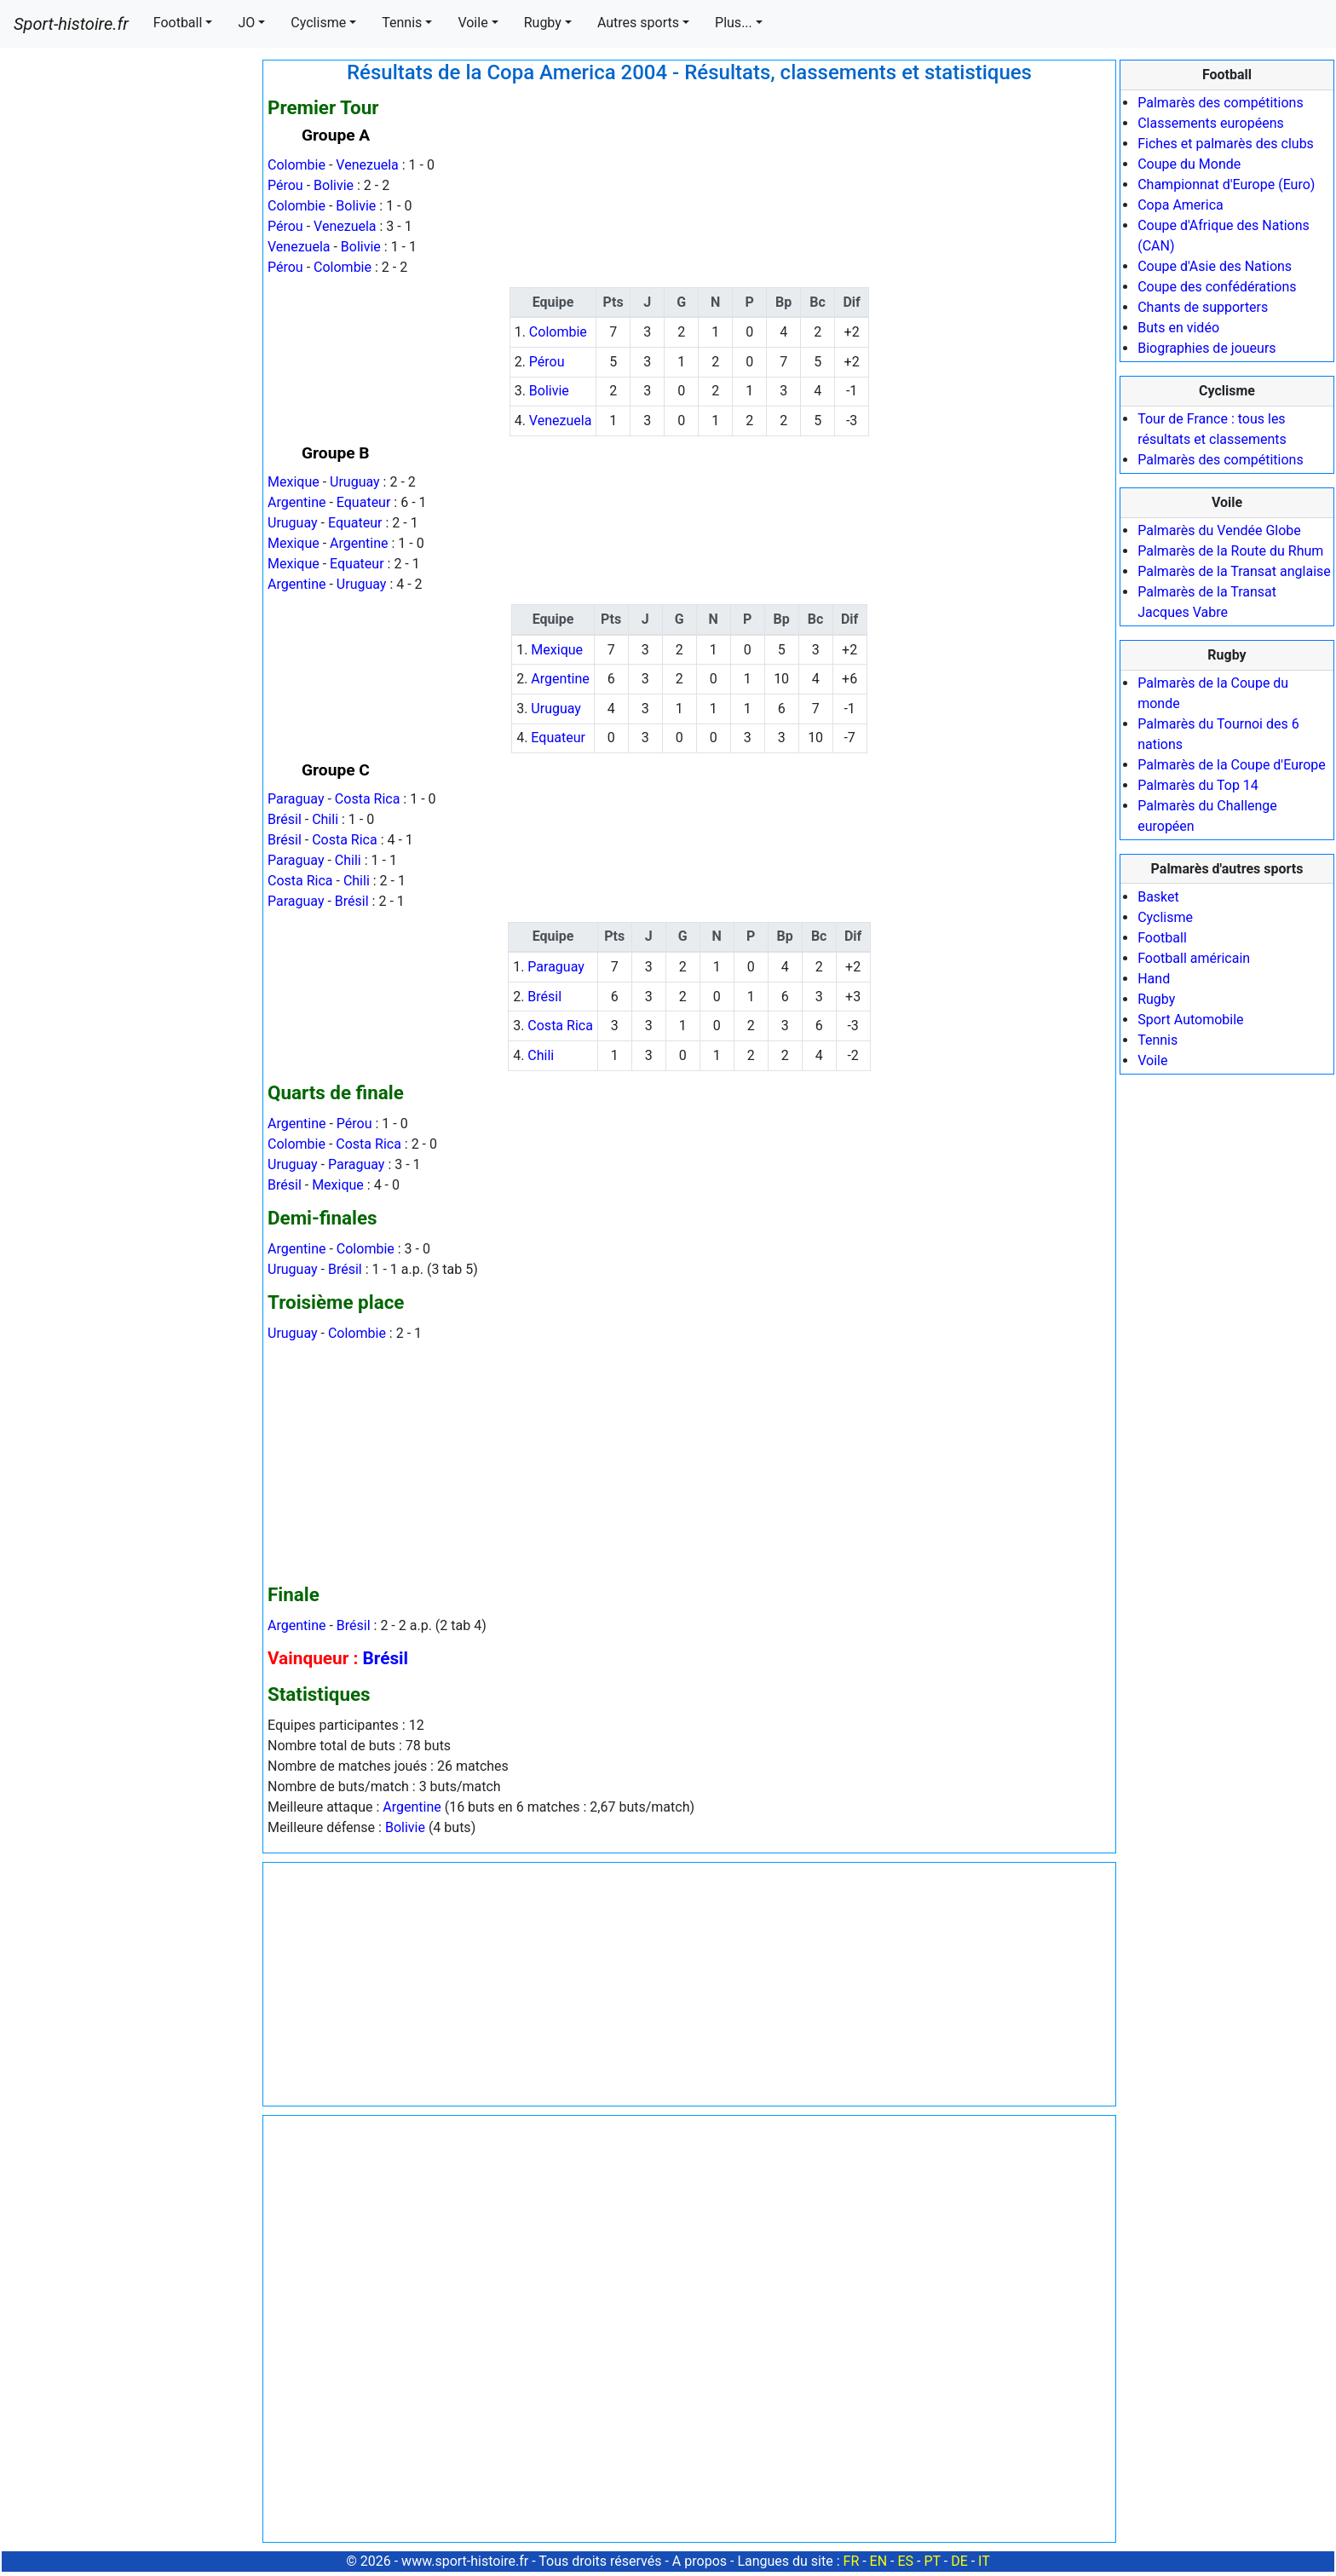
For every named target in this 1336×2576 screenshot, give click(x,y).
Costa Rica (367, 799)
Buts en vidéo (1178, 328)
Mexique (294, 482)
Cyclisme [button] (318, 22)
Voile (1152, 1060)
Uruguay (355, 482)
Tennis (1157, 1040)
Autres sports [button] (638, 22)
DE (959, 2561)
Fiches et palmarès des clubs (1225, 143)
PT (932, 2561)
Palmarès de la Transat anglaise (1234, 571)
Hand (1153, 979)
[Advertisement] (130, 315)
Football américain (1193, 958)
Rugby (1156, 999)
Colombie (296, 165)
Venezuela (367, 165)
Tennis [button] (402, 22)
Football (1162, 938)
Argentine (296, 502)
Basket (1158, 897)
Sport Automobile (1190, 1019)
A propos (699, 2561)
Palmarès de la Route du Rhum (1230, 551)
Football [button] (178, 22)
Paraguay (296, 799)
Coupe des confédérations (1216, 287)
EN (879, 2561)
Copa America (1180, 205)
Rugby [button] (542, 22)
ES (905, 2561)
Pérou (285, 185)
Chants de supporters (1202, 307)
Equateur (364, 502)
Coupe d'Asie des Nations (1214, 266)
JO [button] (246, 22)
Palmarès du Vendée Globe (1219, 530)
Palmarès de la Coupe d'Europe (1231, 765)
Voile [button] (472, 22)
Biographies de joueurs (1206, 348)
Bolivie (334, 185)
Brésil (285, 819)
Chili (325, 819)
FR (852, 2561)
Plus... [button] (733, 22)
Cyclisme (1165, 917)
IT (984, 2561)
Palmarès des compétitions (1220, 103)
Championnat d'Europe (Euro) (1226, 184)
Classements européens (1210, 123)
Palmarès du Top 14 (1197, 785)
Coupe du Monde (1189, 164)
